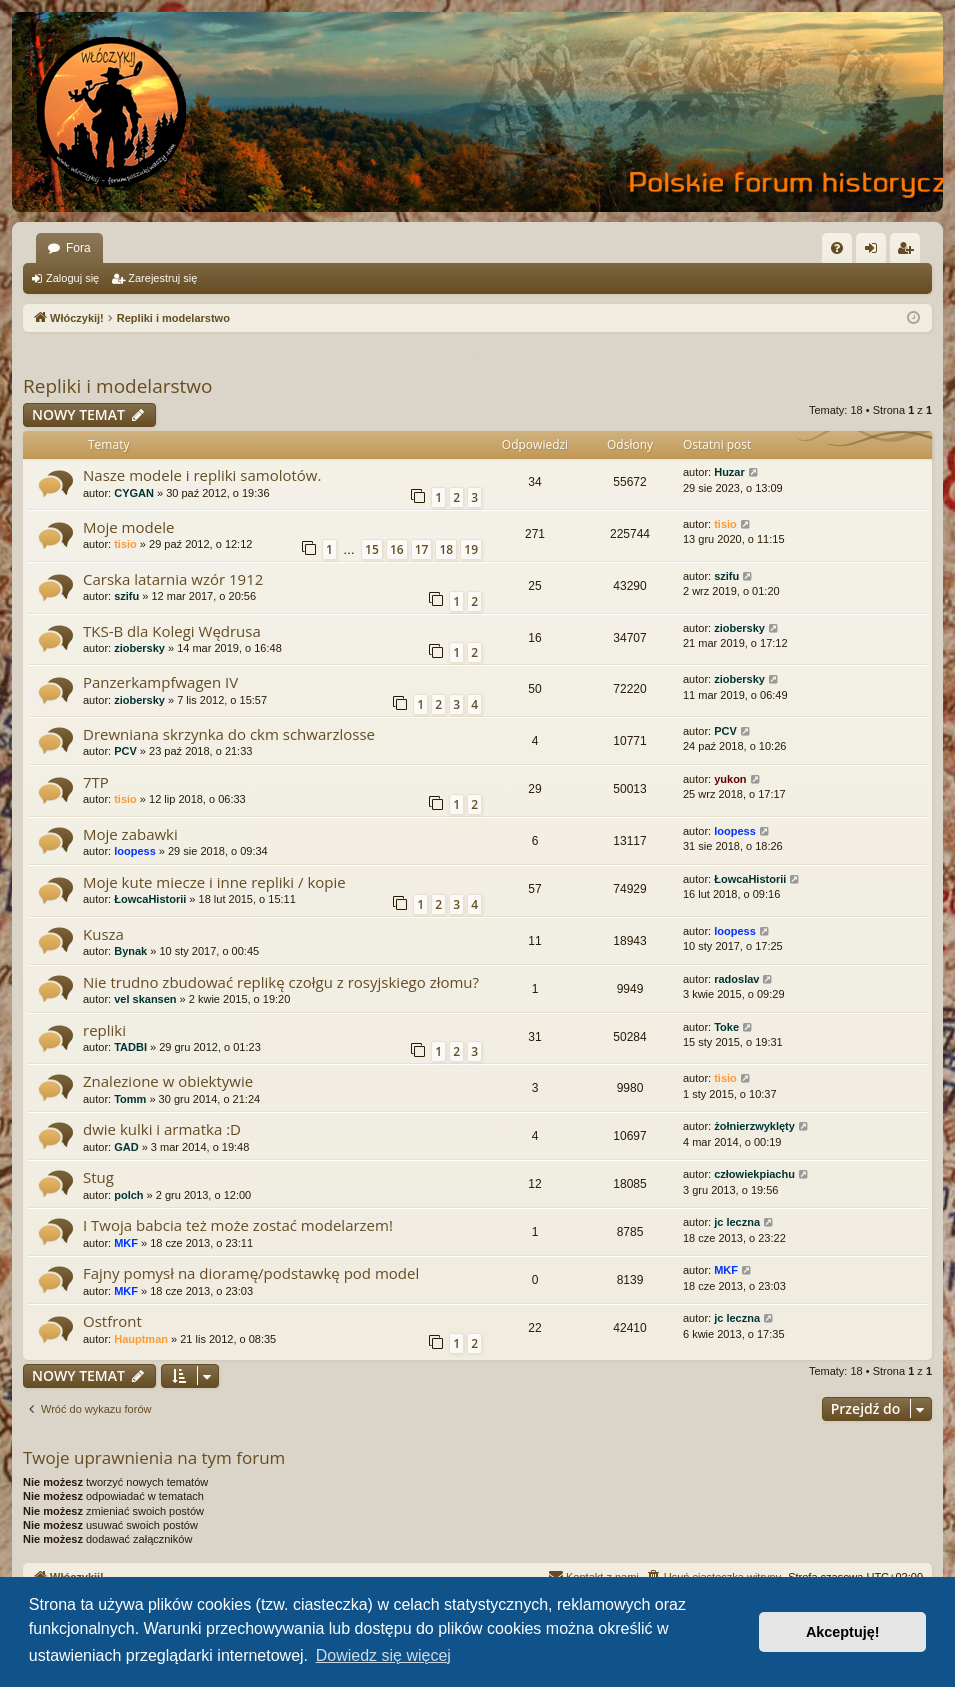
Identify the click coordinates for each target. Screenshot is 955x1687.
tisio (125, 544)
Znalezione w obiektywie (168, 1081)
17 (422, 549)
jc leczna (737, 1222)
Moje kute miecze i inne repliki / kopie (214, 882)
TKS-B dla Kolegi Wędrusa (172, 631)
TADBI (130, 1047)
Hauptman (141, 1339)
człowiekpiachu (754, 1174)
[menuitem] (837, 248)
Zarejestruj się (162, 278)
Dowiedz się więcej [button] (383, 1655)
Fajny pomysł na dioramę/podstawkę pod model (251, 1273)
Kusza (103, 934)
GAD (126, 1147)
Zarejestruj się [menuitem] (909, 252)
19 (471, 549)
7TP (96, 782)
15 (372, 549)
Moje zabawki (130, 834)
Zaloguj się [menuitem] (875, 252)
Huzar (729, 472)
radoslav (736, 979)
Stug (98, 1177)
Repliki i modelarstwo (117, 386)
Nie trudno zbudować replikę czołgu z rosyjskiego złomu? (281, 982)
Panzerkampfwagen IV (160, 682)
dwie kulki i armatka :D (162, 1129)
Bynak (130, 951)
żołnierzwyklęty (754, 1126)
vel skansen (145, 999)
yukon (730, 779)
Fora (78, 248)
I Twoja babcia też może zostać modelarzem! (238, 1225)
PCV (125, 751)
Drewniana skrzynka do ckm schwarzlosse (229, 734)
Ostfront (112, 1321)
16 (397, 549)
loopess (135, 851)
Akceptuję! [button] (843, 1632)
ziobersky (139, 648)
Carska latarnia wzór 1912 (173, 579)
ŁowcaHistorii (150, 899)
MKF (126, 1243)
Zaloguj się (72, 278)
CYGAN (134, 493)
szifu (126, 596)
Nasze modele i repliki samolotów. (202, 475)
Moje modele (128, 527)
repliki (104, 1030)
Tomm (130, 1099)
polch (128, 1195)
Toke (726, 1027)
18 (446, 549)
